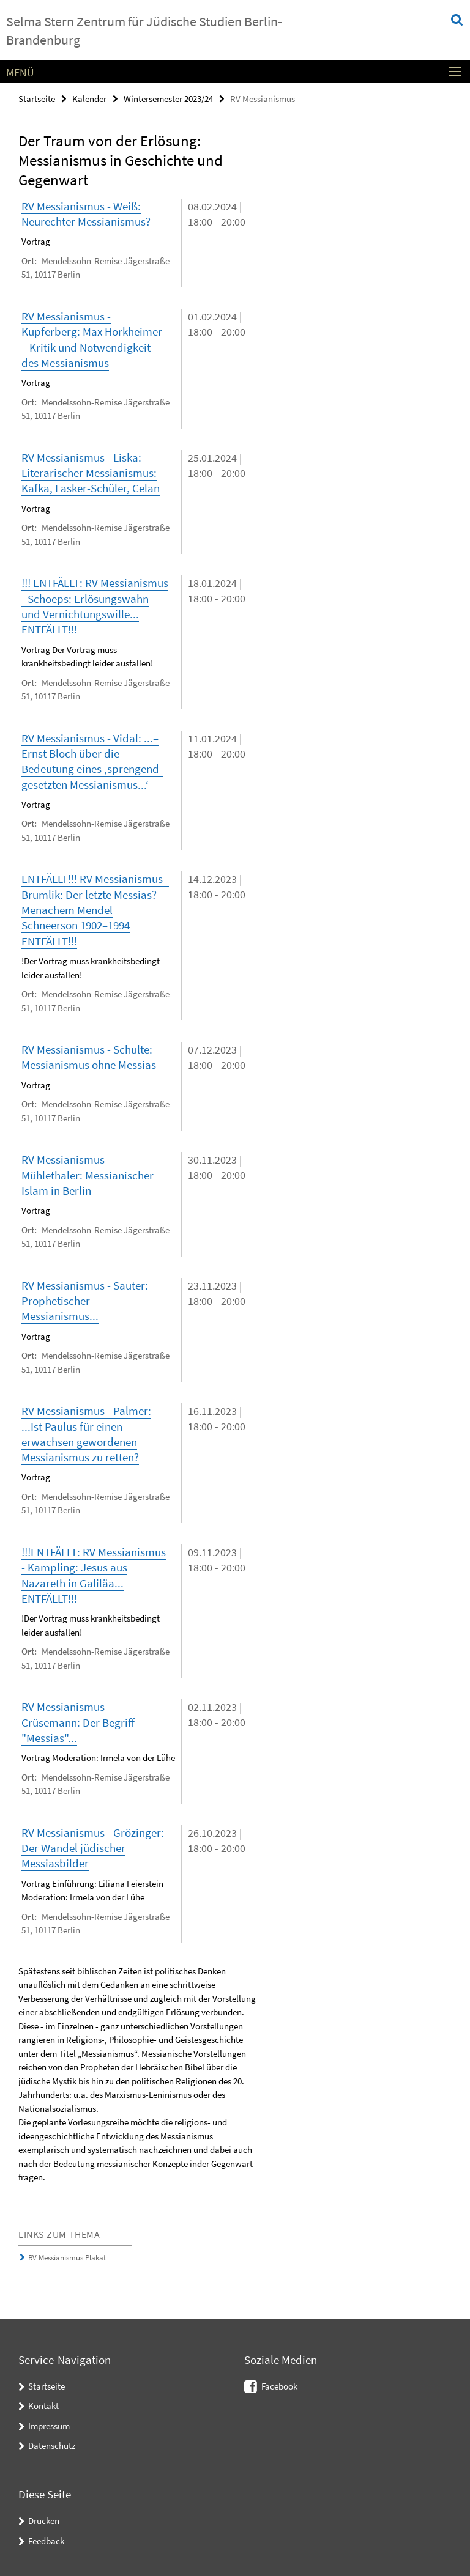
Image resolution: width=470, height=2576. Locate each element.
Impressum (49, 2417)
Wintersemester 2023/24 (168, 99)
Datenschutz (51, 2436)
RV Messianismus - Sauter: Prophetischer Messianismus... (84, 1295)
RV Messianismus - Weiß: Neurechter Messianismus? (86, 214)
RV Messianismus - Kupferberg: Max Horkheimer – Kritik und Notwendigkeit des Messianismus (91, 338)
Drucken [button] (43, 2511)
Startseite (36, 99)
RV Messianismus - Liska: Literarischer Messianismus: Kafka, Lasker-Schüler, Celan (90, 471)
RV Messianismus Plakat (67, 2248)
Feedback (46, 2531)
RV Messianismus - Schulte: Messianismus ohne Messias (88, 1053)
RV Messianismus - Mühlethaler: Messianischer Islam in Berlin (87, 1169)
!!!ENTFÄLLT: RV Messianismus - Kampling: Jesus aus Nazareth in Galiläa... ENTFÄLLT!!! (93, 1568)
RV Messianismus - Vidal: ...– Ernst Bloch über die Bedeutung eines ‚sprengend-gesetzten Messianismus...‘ (92, 758)
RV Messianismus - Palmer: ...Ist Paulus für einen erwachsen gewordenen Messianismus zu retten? (86, 1427)
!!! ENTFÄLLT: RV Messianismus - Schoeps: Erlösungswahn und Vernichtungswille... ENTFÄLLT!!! (94, 604)
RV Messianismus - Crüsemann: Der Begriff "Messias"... (78, 1714)
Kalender (89, 99)
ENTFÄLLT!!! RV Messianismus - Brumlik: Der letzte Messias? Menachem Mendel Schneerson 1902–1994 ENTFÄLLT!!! (95, 906)
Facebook (279, 2377)
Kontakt (43, 2396)
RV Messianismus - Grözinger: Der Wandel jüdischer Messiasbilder (92, 1839)
